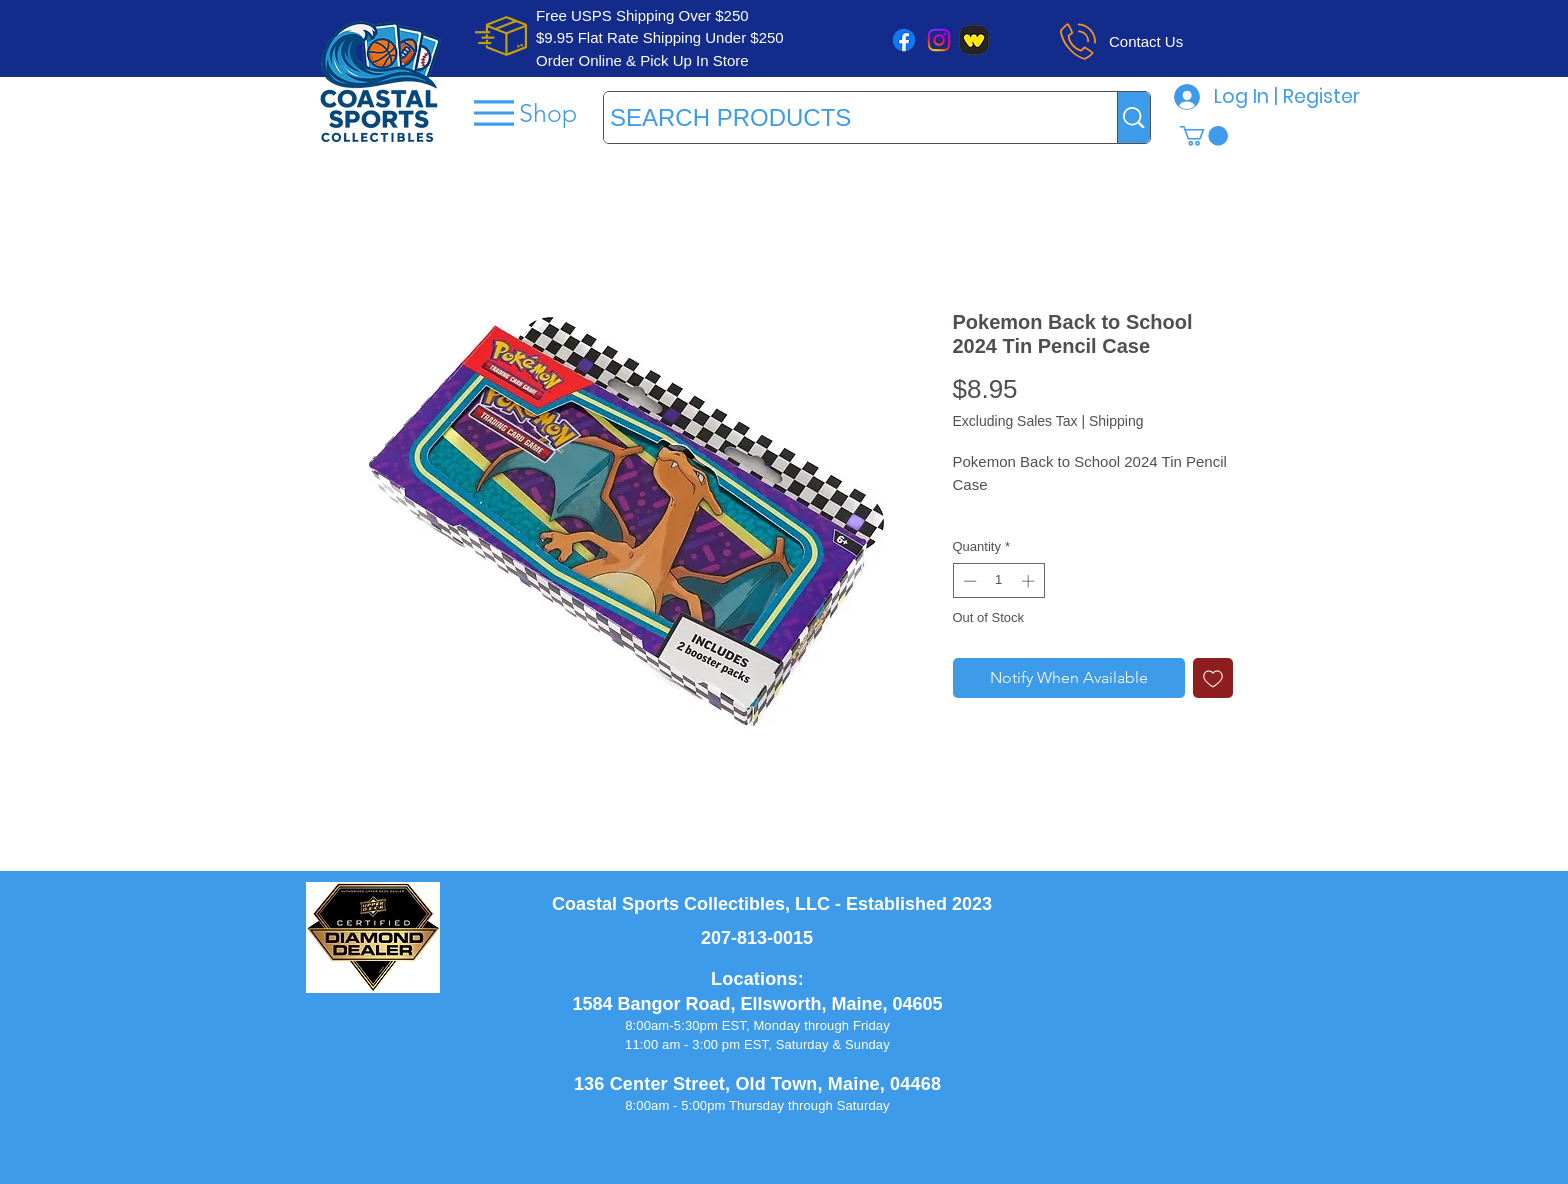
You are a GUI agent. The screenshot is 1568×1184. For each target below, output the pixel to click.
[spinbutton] (998, 581)
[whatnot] (974, 40)
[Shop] (522, 112)
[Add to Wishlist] (1213, 678)
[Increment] (1030, 581)
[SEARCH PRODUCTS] (842, 117)
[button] (1204, 136)
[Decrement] (968, 581)
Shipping (1116, 421)
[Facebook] (904, 40)
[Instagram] (939, 40)
